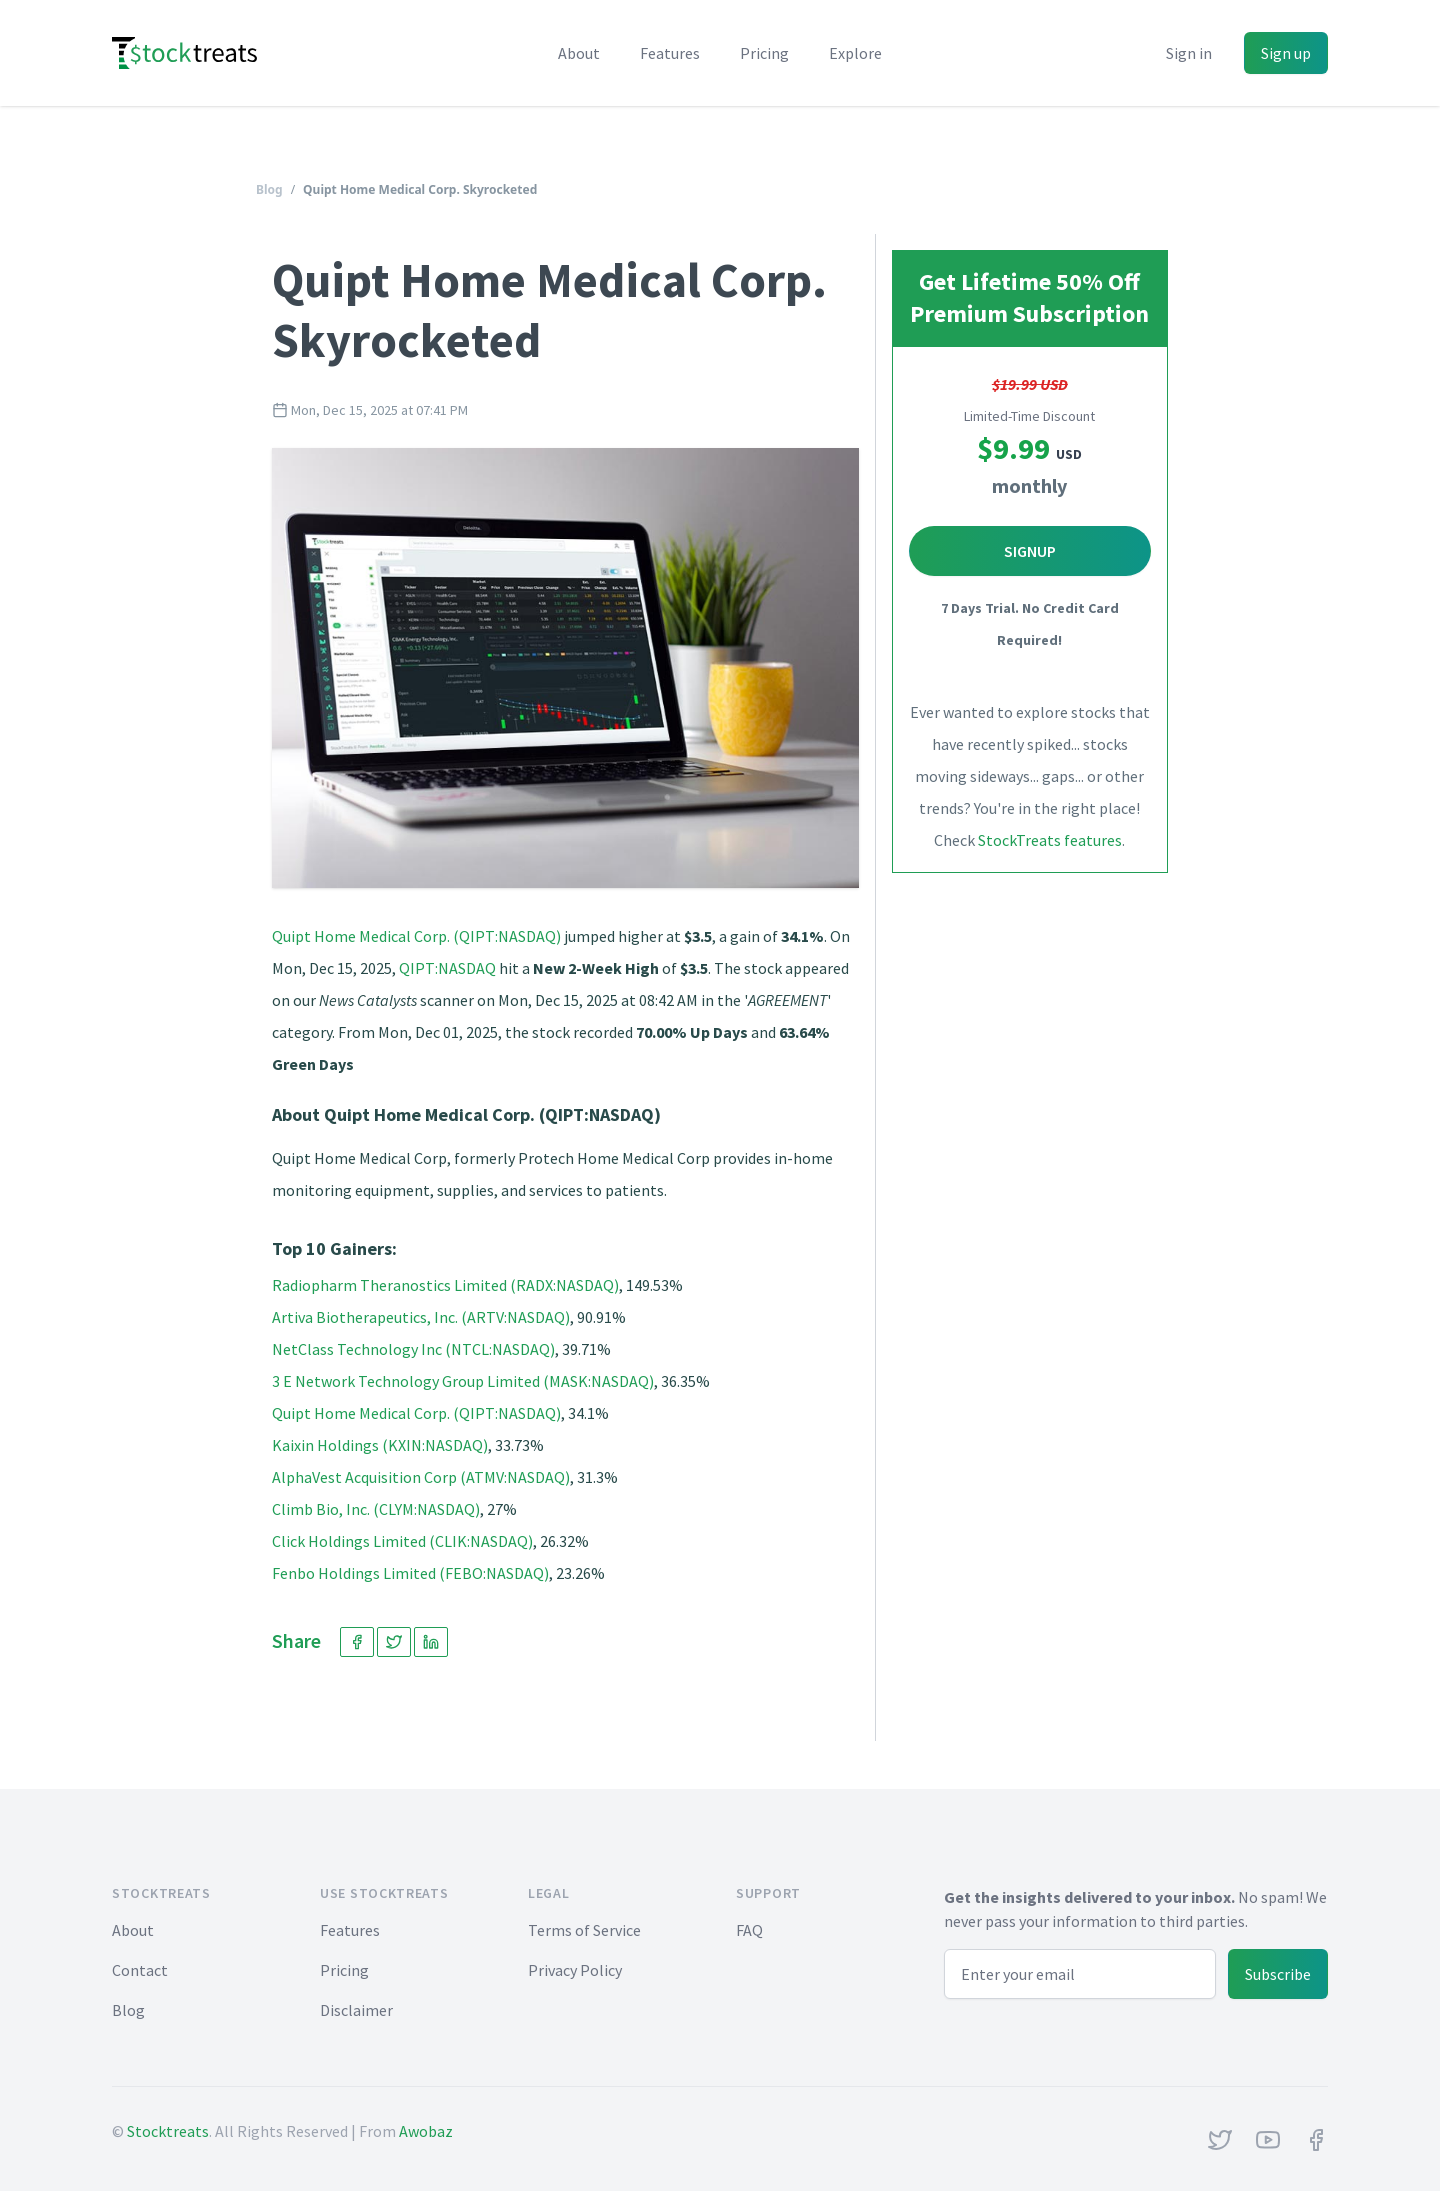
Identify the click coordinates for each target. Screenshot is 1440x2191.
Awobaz (426, 2131)
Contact (140, 1970)
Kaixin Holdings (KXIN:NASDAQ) (380, 1445)
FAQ (749, 1930)
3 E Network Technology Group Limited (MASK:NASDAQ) (463, 1381)
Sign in (1189, 53)
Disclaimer (356, 2010)
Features (670, 53)
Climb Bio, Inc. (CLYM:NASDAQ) (376, 1509)
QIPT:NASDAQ (447, 968)
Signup (1030, 551)
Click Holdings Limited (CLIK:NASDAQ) (402, 1541)
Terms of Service (584, 1930)
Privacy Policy (575, 1970)
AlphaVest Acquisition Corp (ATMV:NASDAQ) (421, 1477)
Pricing (764, 53)
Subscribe (1278, 1974)
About (579, 53)
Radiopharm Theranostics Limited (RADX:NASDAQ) (445, 1285)
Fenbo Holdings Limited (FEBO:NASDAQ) (410, 1573)
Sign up (1286, 53)
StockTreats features (1050, 840)
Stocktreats (168, 2131)
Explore (855, 53)
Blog (269, 189)
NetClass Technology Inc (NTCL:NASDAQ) (413, 1349)
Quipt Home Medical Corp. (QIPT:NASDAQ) (416, 936)
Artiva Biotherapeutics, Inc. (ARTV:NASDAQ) (421, 1317)
